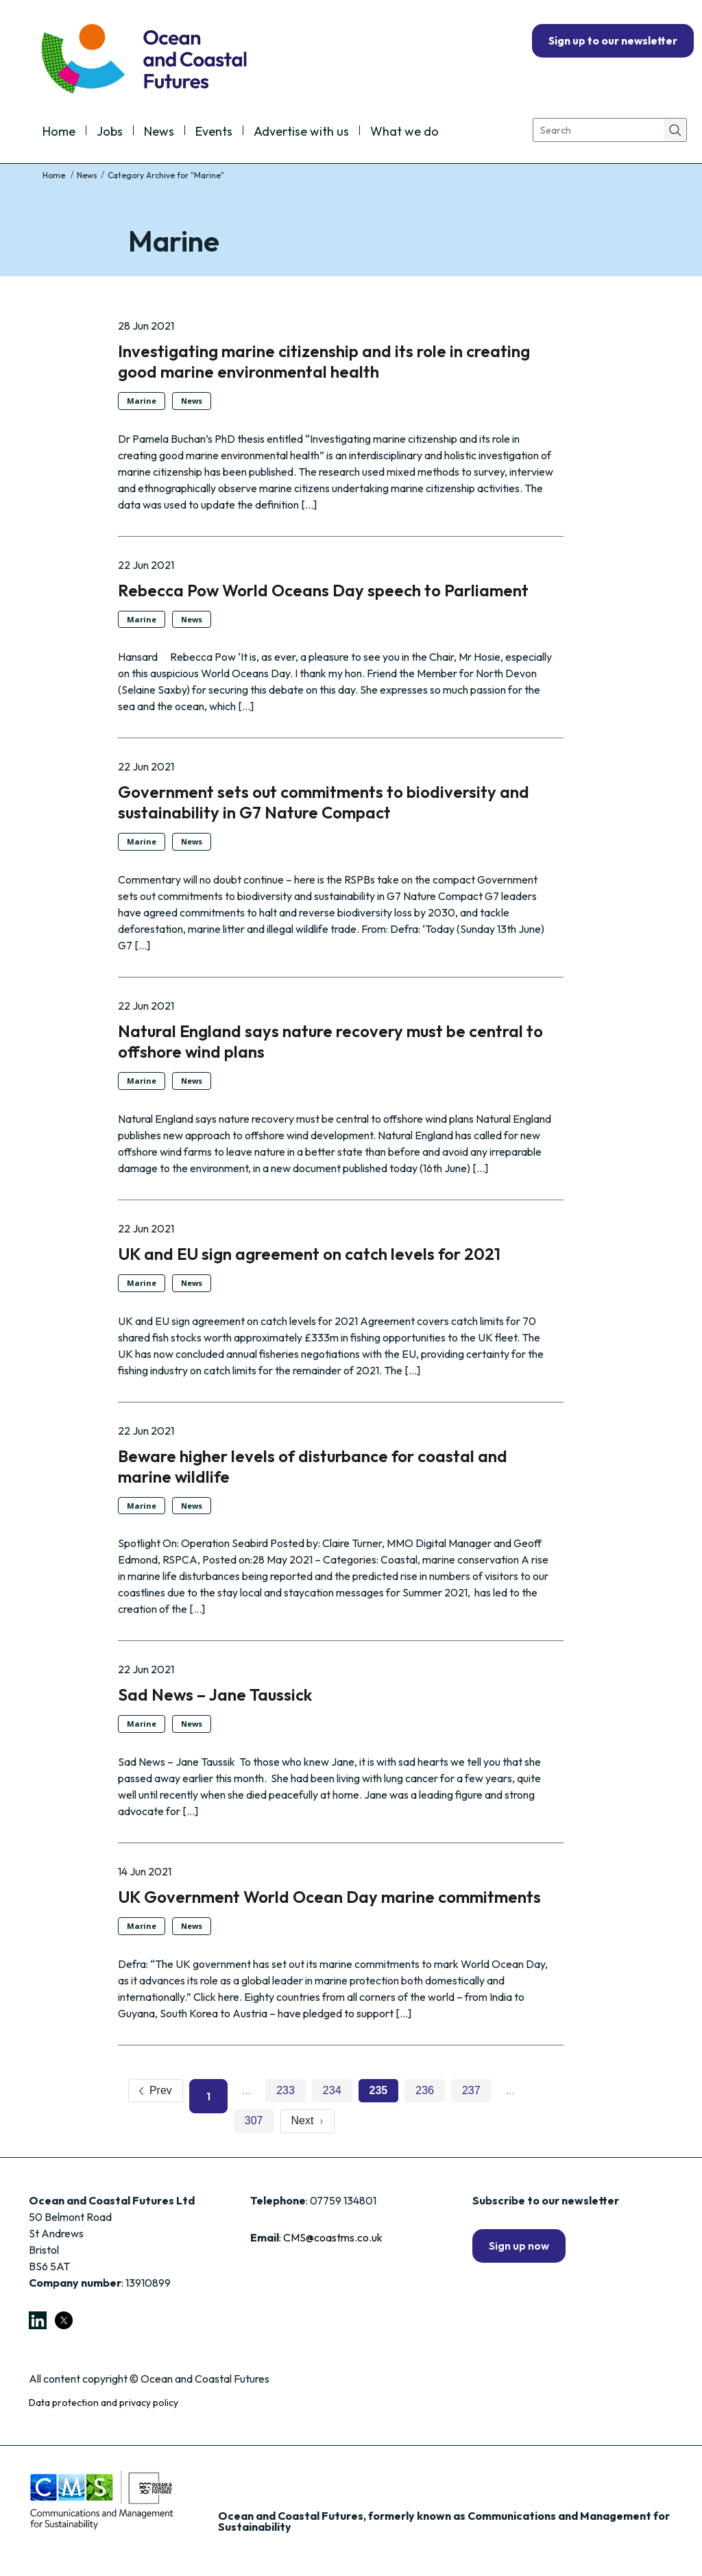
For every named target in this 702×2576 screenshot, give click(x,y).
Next (307, 2120)
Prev (155, 2090)
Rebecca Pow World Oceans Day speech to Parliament (323, 590)
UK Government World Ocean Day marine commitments (329, 1896)
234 (332, 2090)
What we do (404, 132)
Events (213, 132)
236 (424, 2090)
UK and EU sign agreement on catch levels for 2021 (309, 1253)
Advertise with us (301, 132)
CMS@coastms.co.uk (333, 2237)
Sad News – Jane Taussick (215, 1694)
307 (254, 2120)
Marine (141, 401)
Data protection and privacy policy (103, 2402)
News (159, 132)
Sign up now (519, 2245)
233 (285, 2090)
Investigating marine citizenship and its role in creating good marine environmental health (324, 361)
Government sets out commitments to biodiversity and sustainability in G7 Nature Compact (323, 802)
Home (59, 132)
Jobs (110, 132)
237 (471, 2090)
